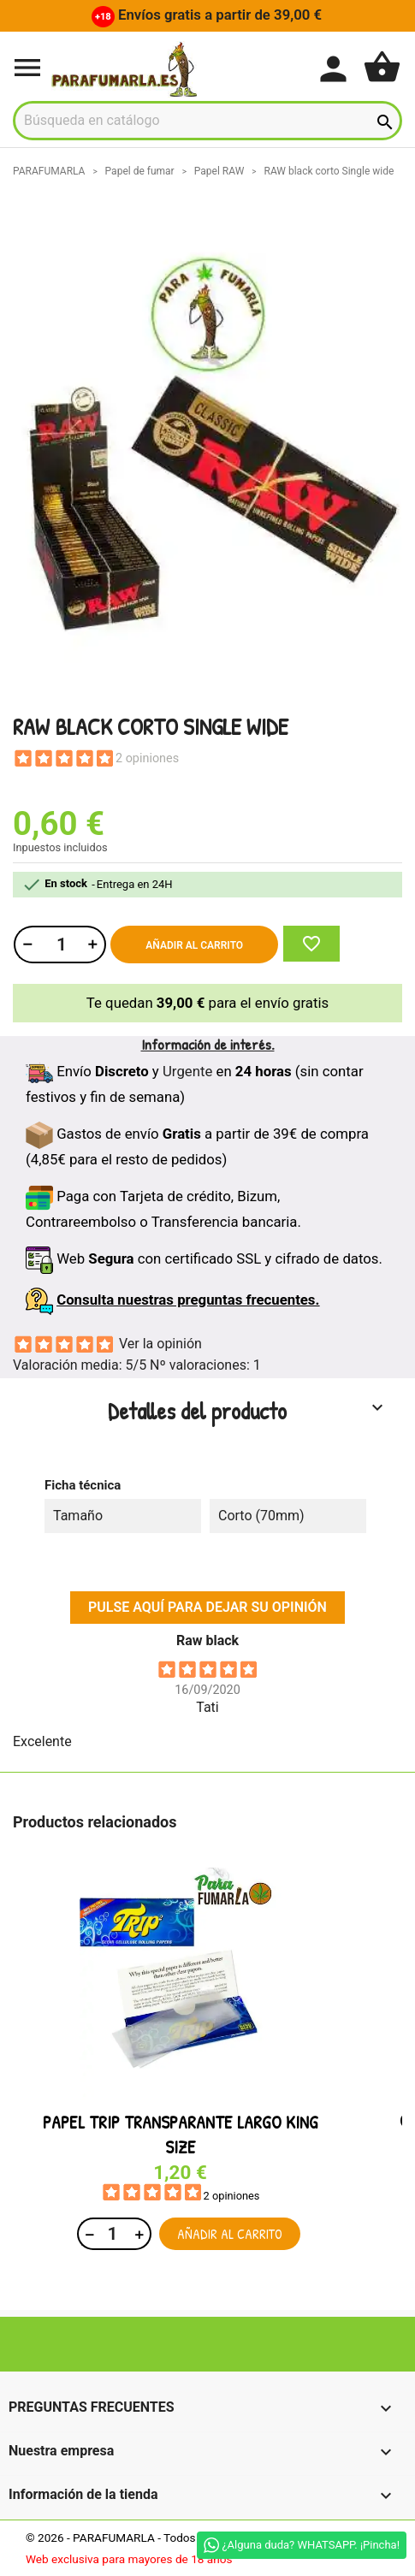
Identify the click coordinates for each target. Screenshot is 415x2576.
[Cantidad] (59, 944)
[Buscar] (207, 120)
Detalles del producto (248, 1410)
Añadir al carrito (194, 945)
